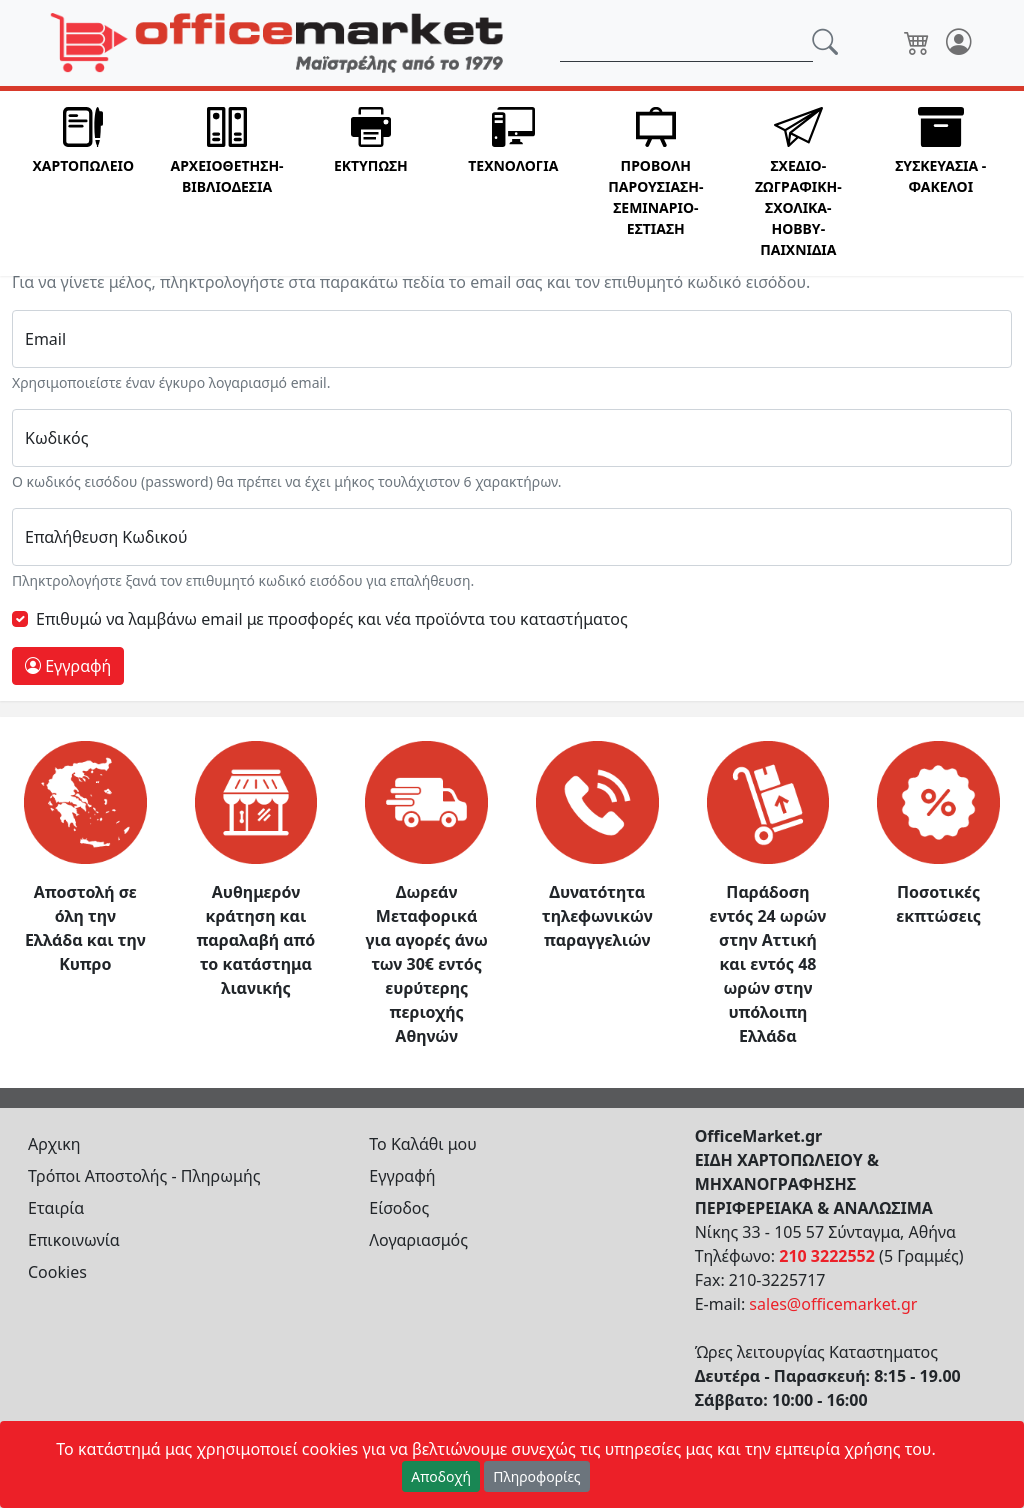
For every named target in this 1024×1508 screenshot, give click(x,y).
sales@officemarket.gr (833, 1304)
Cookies (57, 1272)
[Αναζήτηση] (686, 43)
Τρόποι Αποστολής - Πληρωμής (144, 1176)
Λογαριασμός (418, 1240)
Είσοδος (399, 1208)
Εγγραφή (68, 666)
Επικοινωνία (74, 1240)
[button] (83, 183)
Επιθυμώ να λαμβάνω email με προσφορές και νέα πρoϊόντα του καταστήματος (332, 619)
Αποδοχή (441, 1476)
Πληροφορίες (537, 1476)
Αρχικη (54, 1144)
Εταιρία (56, 1208)
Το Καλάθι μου (423, 1144)
